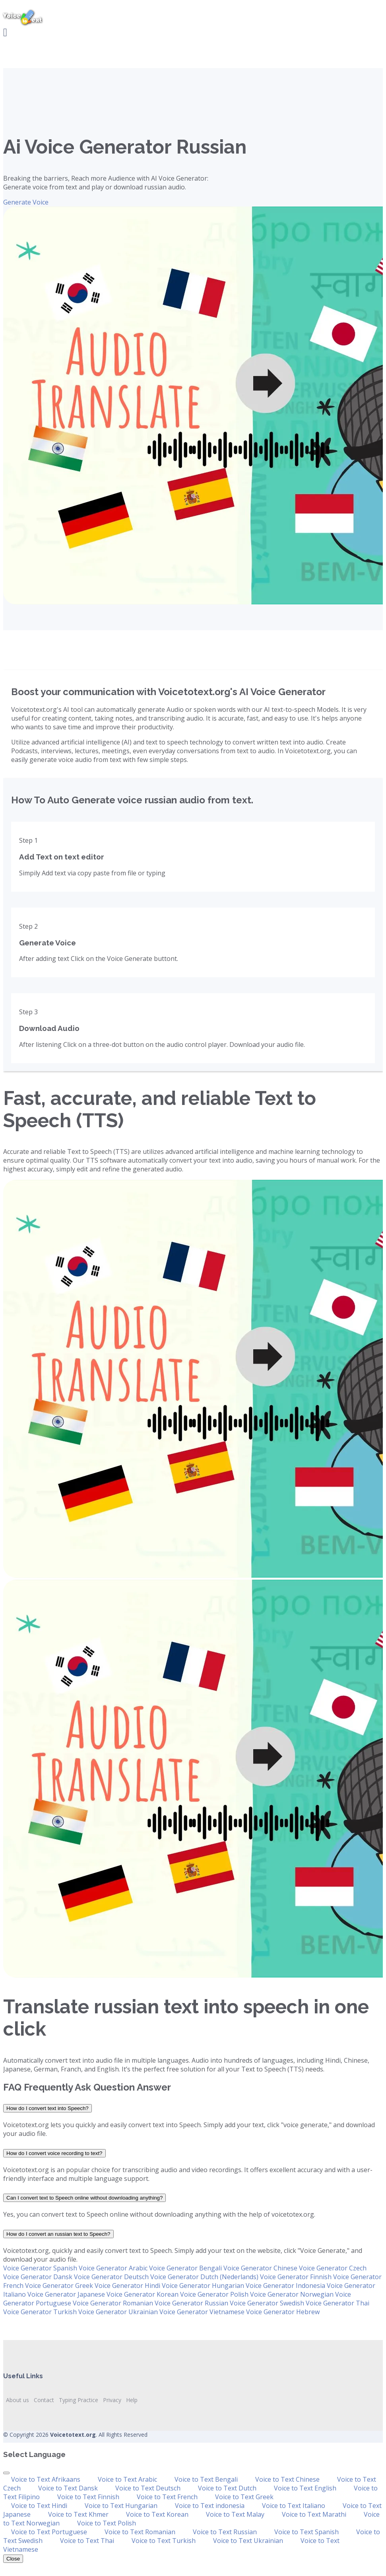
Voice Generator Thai (337, 2303)
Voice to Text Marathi (314, 2514)
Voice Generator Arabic (113, 2268)
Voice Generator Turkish (40, 2311)
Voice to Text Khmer (78, 2514)
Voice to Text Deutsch (147, 2488)
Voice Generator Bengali (185, 2268)
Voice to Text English (305, 2488)
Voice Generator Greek (59, 2285)
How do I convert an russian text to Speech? (58, 2234)
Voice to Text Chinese (287, 2479)
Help (132, 2400)
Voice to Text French (167, 2496)
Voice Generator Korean (142, 2294)
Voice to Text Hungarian (121, 2505)
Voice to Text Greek (244, 2496)
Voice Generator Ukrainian (118, 2311)
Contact (44, 2400)
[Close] (6, 2473)
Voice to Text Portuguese (49, 2531)
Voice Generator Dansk (37, 2276)
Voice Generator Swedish (267, 2303)
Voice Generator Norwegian (292, 2294)
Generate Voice (25, 202)
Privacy (112, 2400)
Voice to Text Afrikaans (45, 2479)
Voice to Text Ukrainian (248, 2540)
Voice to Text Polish (106, 2523)
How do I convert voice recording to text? (54, 2153)
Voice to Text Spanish (306, 2531)
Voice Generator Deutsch (111, 2276)
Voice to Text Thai (87, 2540)
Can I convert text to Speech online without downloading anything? (84, 2198)
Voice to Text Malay (235, 2514)
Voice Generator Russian (191, 2303)
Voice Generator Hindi (127, 2285)
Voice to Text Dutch (227, 2488)
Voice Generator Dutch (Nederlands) (204, 2276)
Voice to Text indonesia (209, 2505)
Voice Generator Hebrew (283, 2311)
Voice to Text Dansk (68, 2488)
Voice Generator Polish (214, 2294)
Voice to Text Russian (225, 2531)
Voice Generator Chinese (260, 2268)
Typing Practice (78, 2400)
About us (17, 2400)
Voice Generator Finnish (296, 2276)
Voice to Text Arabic (127, 2479)
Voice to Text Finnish (88, 2496)
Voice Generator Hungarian (203, 2285)
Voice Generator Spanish (40, 2268)
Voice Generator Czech (333, 2268)
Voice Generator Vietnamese (201, 2311)
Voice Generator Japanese (66, 2294)
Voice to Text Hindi (39, 2505)
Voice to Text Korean (157, 2514)
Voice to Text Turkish (164, 2540)
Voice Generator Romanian (113, 2303)
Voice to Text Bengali (206, 2479)
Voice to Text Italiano (293, 2505)
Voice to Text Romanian (140, 2531)
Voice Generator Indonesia (285, 2285)
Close (13, 2559)
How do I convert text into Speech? (47, 2108)
